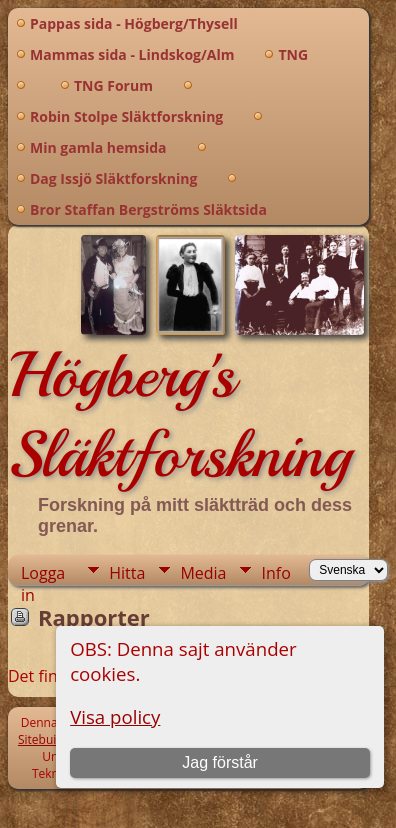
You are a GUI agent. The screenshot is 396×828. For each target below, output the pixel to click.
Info (275, 573)
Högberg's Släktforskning (179, 415)
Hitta (127, 573)
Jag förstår (220, 762)
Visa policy (115, 716)
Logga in (43, 573)
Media (203, 573)
